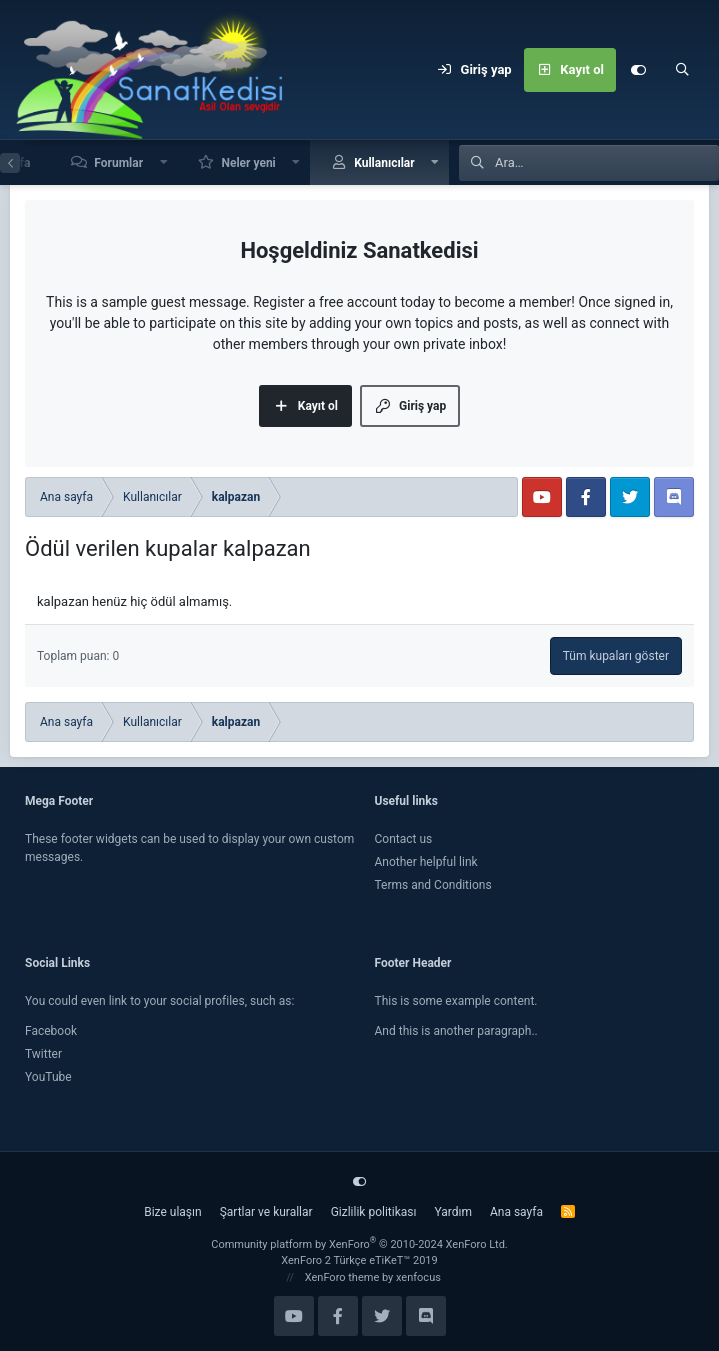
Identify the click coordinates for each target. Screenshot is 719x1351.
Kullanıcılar (384, 163)
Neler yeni (248, 163)
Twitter (43, 1054)
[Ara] (682, 70)
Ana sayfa (516, 1212)
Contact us (404, 839)
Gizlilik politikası (374, 1212)
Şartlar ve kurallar (266, 1212)
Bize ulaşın (172, 1212)
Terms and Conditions (433, 885)
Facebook (51, 1031)
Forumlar (118, 163)
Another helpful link (426, 862)
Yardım (453, 1212)
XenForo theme (342, 1277)
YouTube (48, 1077)
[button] (164, 162)
